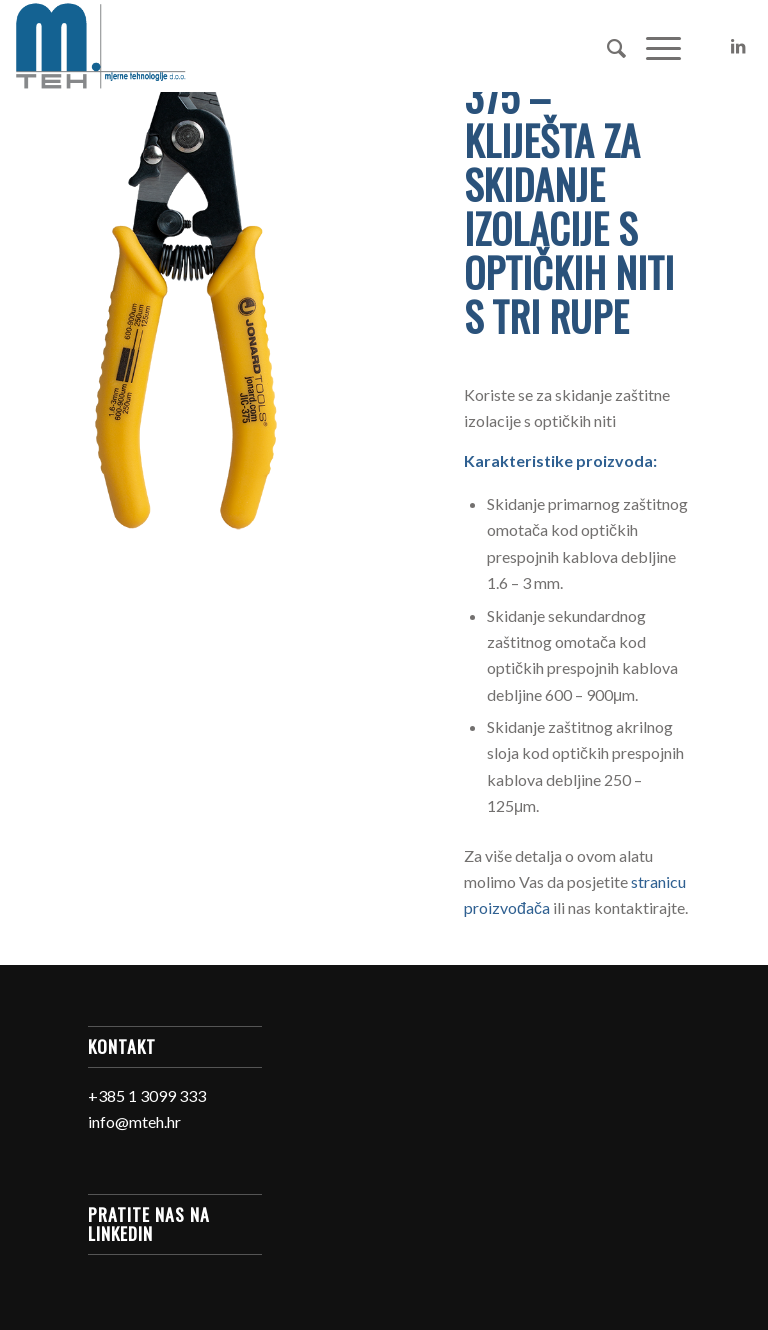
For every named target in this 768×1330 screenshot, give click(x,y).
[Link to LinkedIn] (738, 46)
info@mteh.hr (134, 1121)
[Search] (606, 46)
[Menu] (653, 46)
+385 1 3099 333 (147, 1095)
